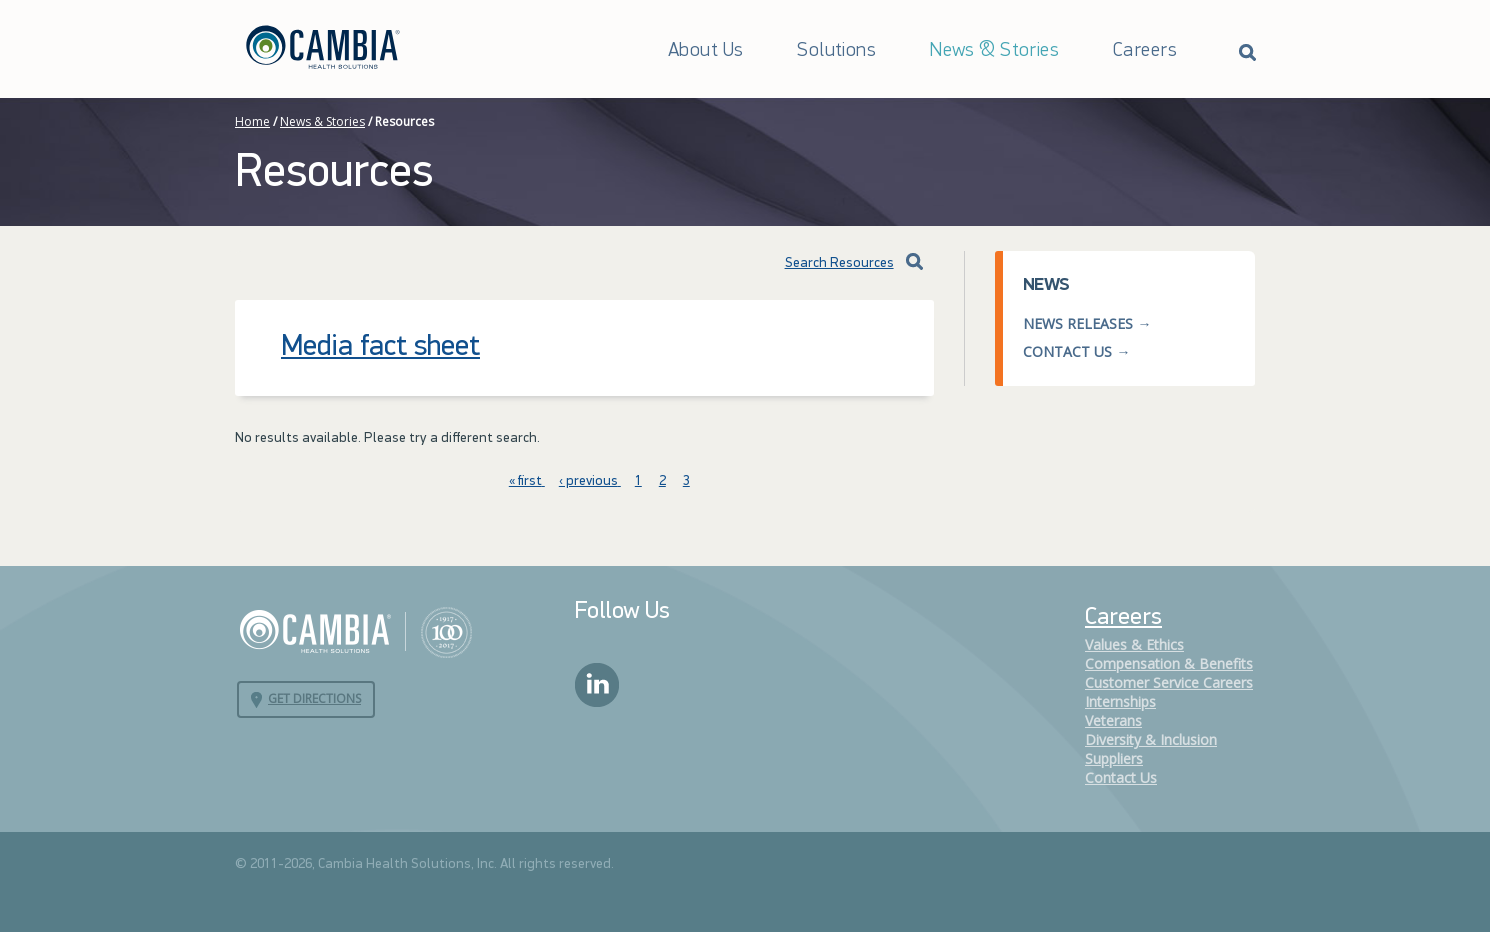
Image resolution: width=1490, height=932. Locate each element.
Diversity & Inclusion (1151, 739)
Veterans (1113, 720)
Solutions (836, 51)
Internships (1120, 701)
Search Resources (824, 263)
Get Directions (314, 698)
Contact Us (1067, 351)
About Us (705, 51)
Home (252, 121)
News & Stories (994, 51)
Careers (1145, 51)
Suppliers (1114, 758)
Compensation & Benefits (1169, 663)
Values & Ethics (1134, 644)
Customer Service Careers (1169, 682)
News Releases (1078, 323)
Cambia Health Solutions (355, 631)
